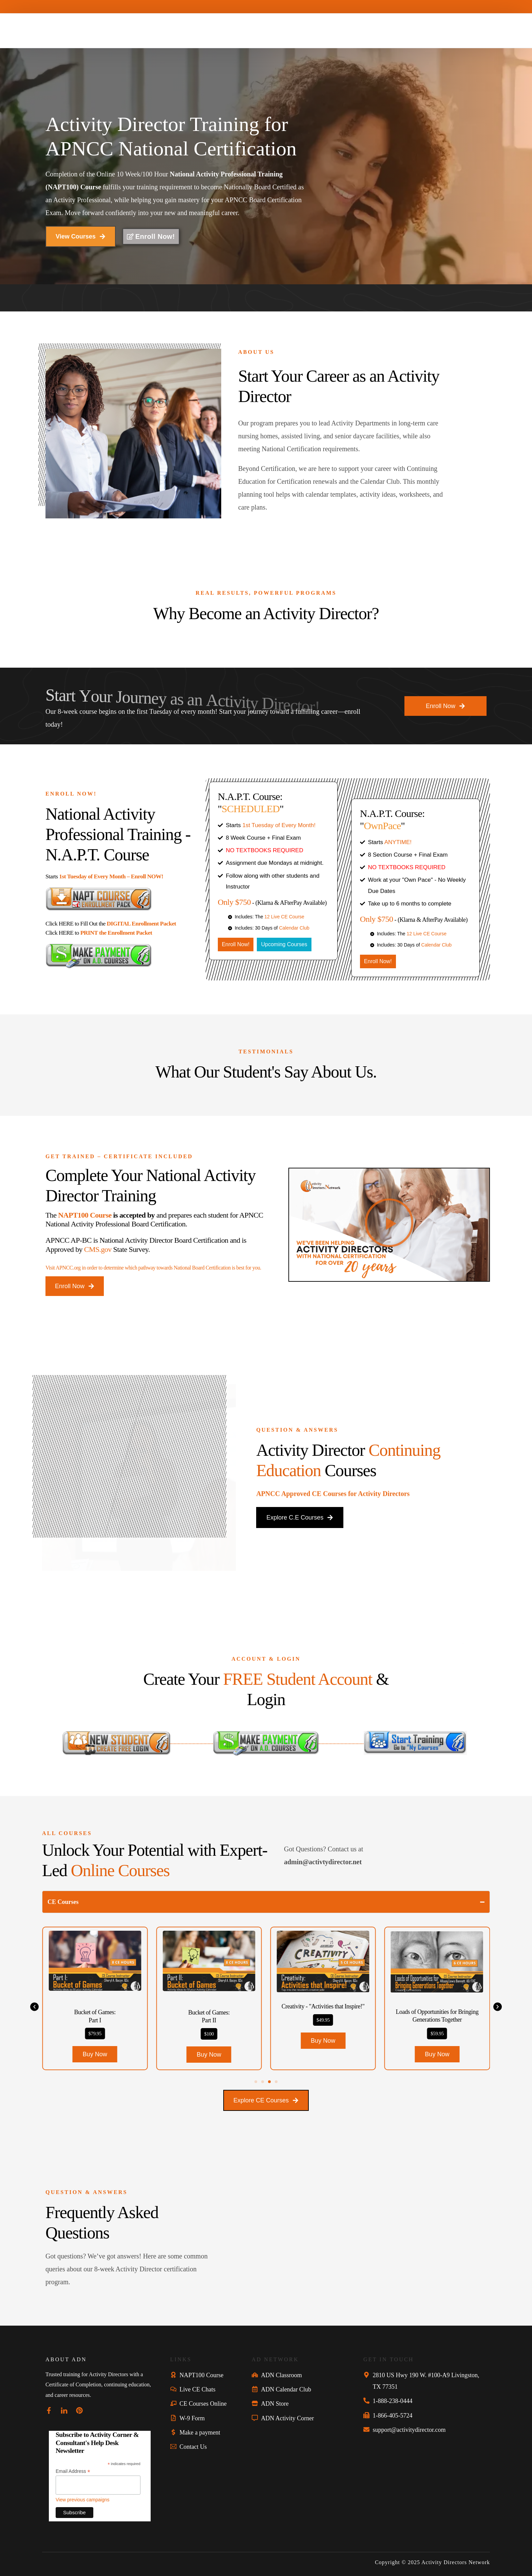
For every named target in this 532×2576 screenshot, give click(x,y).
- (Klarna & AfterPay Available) (414, 919)
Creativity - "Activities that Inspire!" (426, 2006)
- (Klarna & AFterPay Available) (272, 902)
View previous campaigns (83, 2499)
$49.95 (426, 2020)
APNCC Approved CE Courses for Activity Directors (333, 1481)
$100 (312, 2034)
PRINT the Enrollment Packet (116, 932)
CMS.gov (98, 1249)
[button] (389, 1224)
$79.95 (198, 2033)
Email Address (73, 2471)
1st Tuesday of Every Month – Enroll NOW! (111, 876)
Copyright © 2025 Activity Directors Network (432, 2562)
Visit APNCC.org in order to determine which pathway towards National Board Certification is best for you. (153, 1268)
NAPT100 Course (84, 1215)
